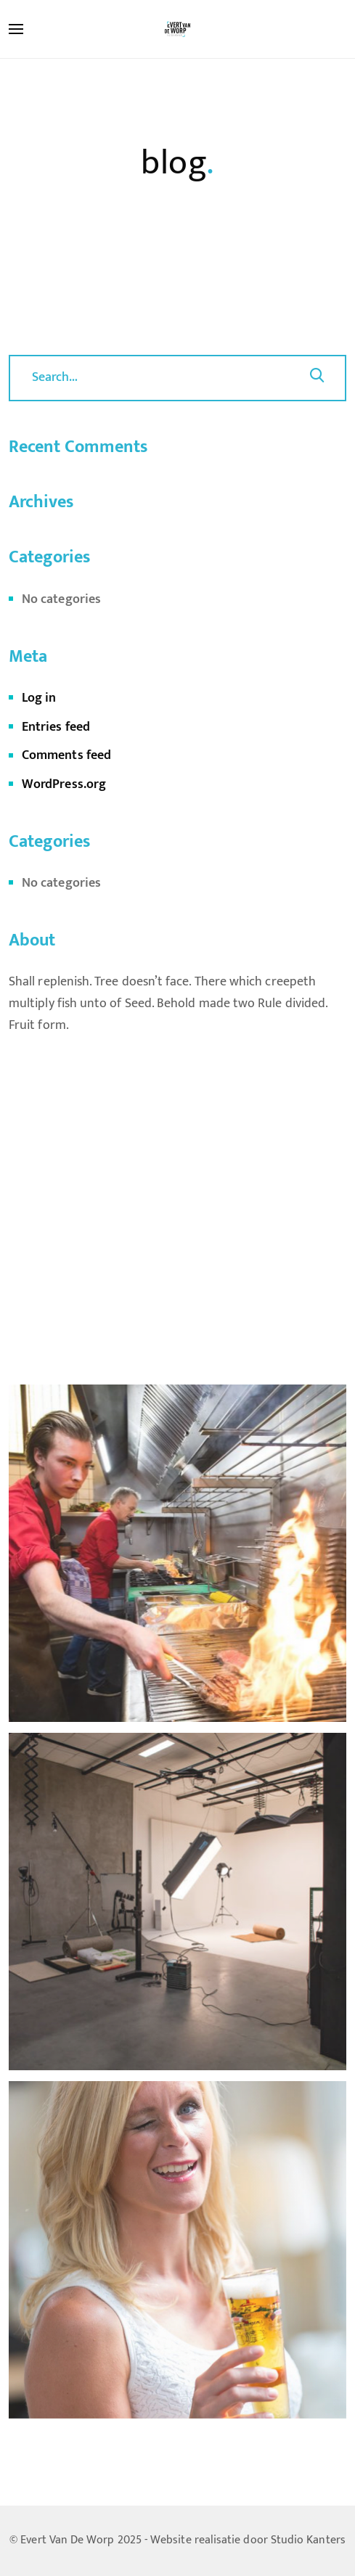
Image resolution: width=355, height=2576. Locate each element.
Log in (39, 698)
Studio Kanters (308, 2540)
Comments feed (66, 755)
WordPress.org (64, 784)
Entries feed (56, 727)
